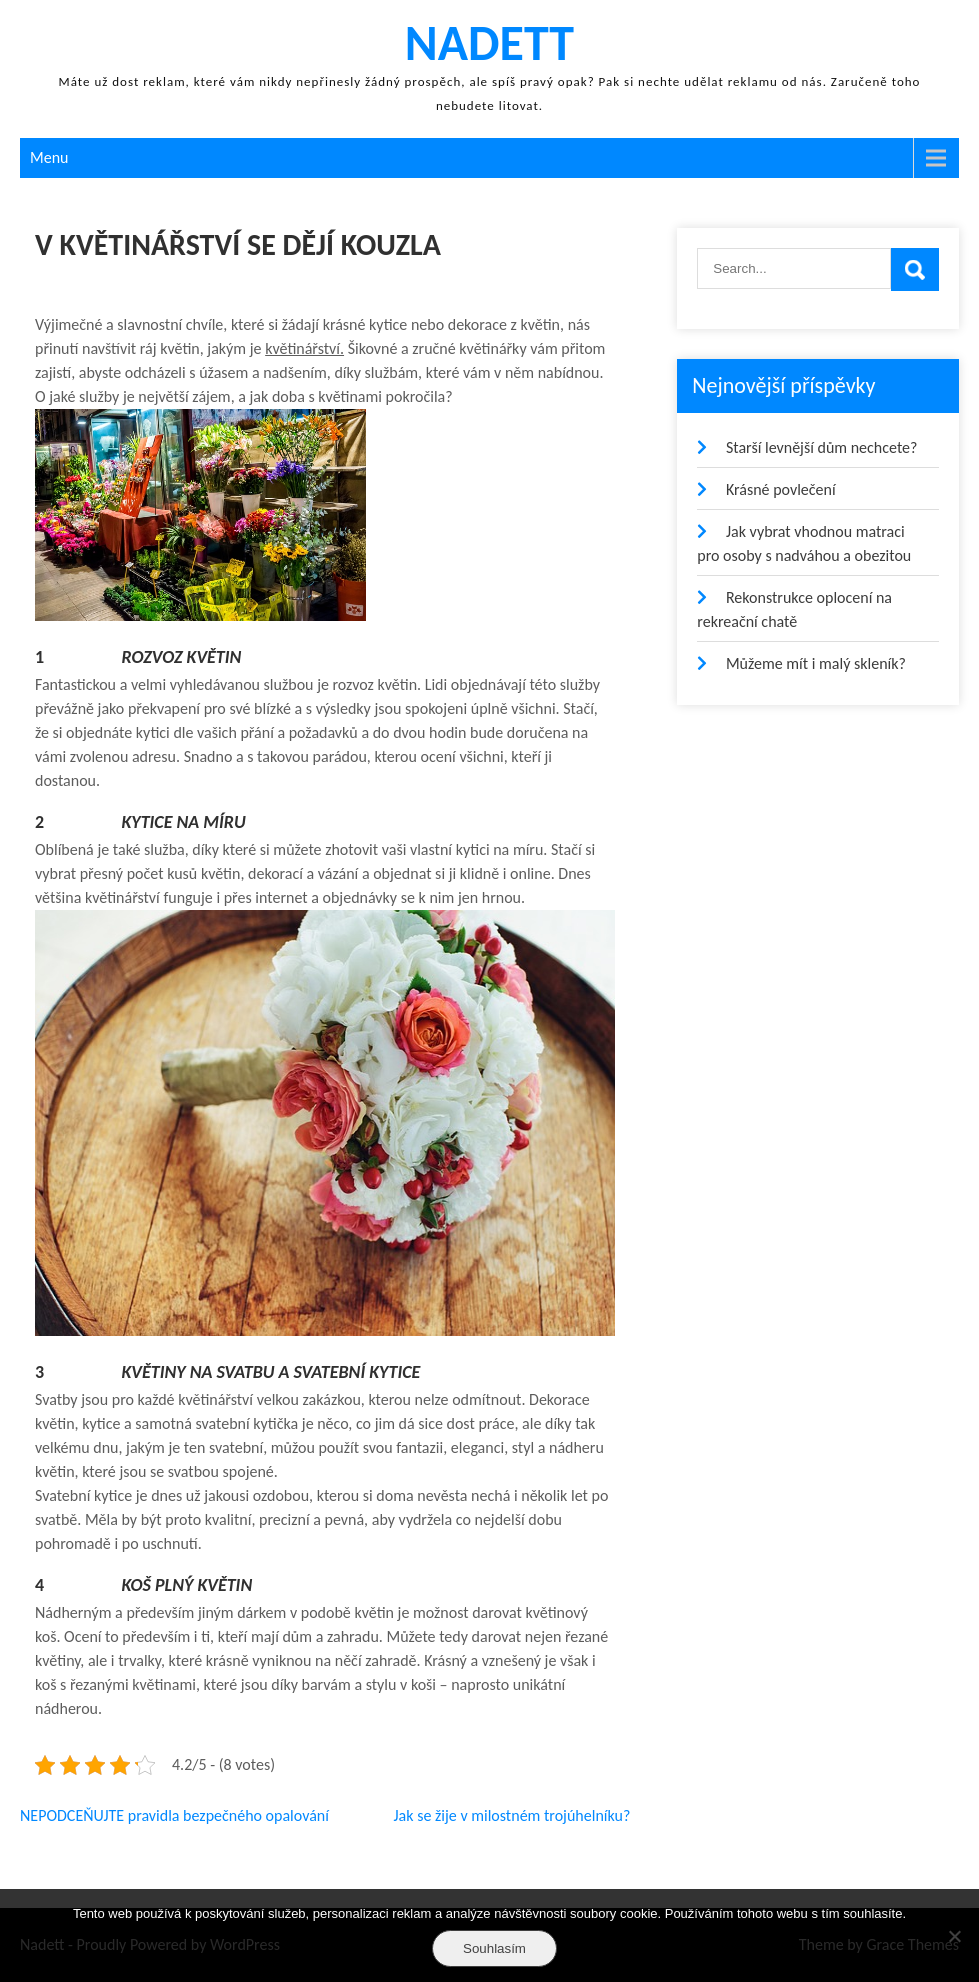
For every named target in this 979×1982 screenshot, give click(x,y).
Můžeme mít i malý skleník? (816, 663)
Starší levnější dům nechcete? (822, 447)
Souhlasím (494, 1948)
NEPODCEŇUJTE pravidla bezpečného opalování (174, 1815)
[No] (954, 1936)
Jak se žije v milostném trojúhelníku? (511, 1815)
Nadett (489, 42)
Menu (49, 157)
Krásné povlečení (781, 489)
